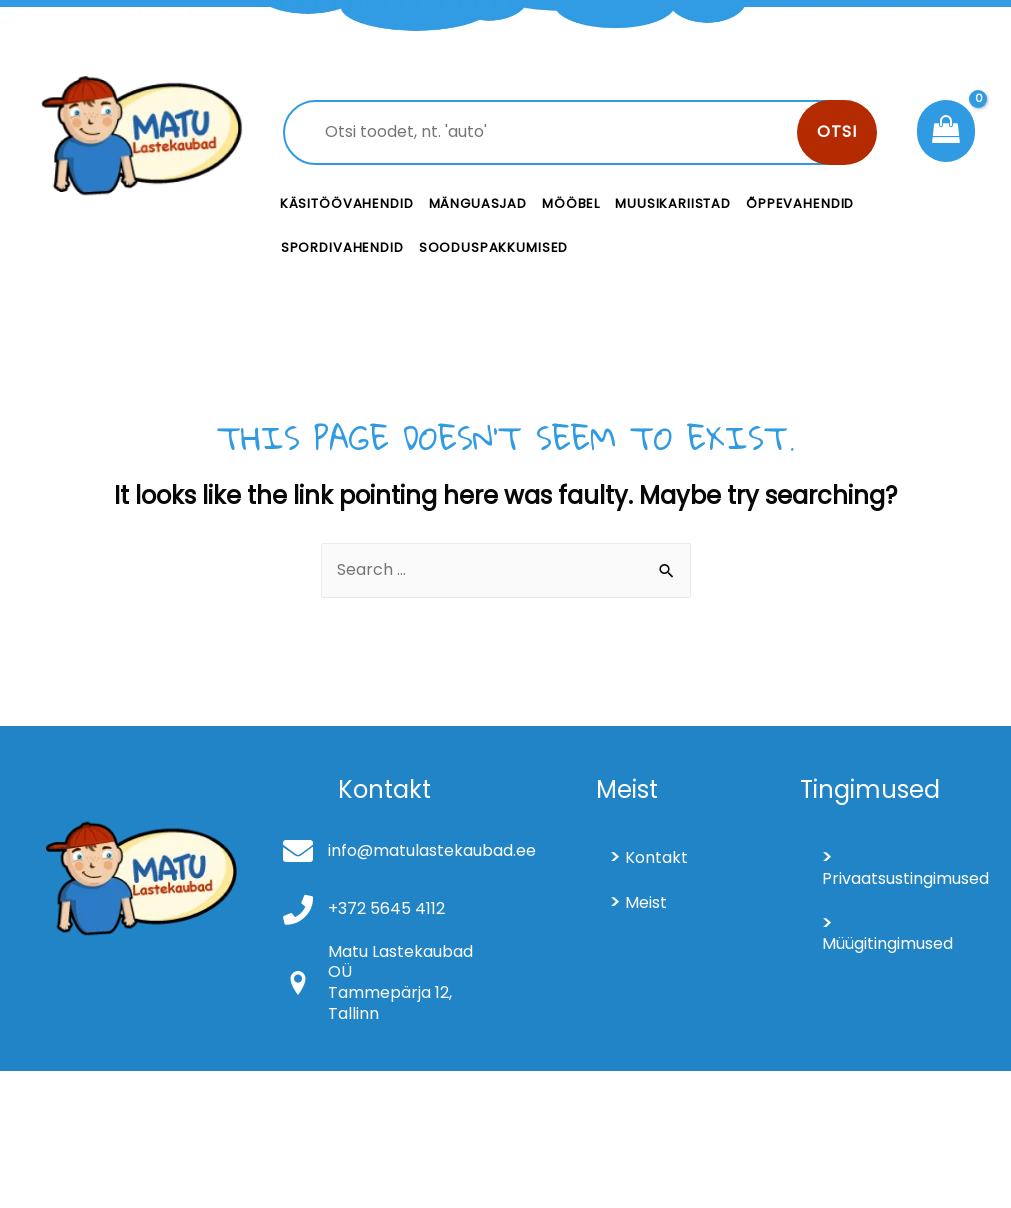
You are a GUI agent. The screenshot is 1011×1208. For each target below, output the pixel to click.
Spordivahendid (342, 247)
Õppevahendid (800, 203)
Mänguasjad (478, 203)
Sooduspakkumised (494, 247)
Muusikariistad (673, 203)
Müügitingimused (887, 943)
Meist (646, 902)
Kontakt (656, 857)
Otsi (837, 131)
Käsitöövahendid (347, 203)
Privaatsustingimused (896, 878)
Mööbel (571, 203)
